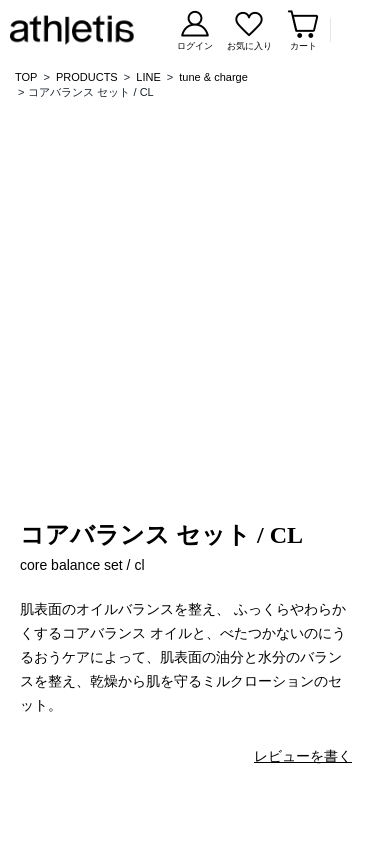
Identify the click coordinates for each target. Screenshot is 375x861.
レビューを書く (303, 756)
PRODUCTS (87, 77)
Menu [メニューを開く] (347, 30)
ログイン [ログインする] (195, 46)
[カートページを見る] (303, 30)
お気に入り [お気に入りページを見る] (249, 46)
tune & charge (213, 77)
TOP (26, 77)
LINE (148, 77)
